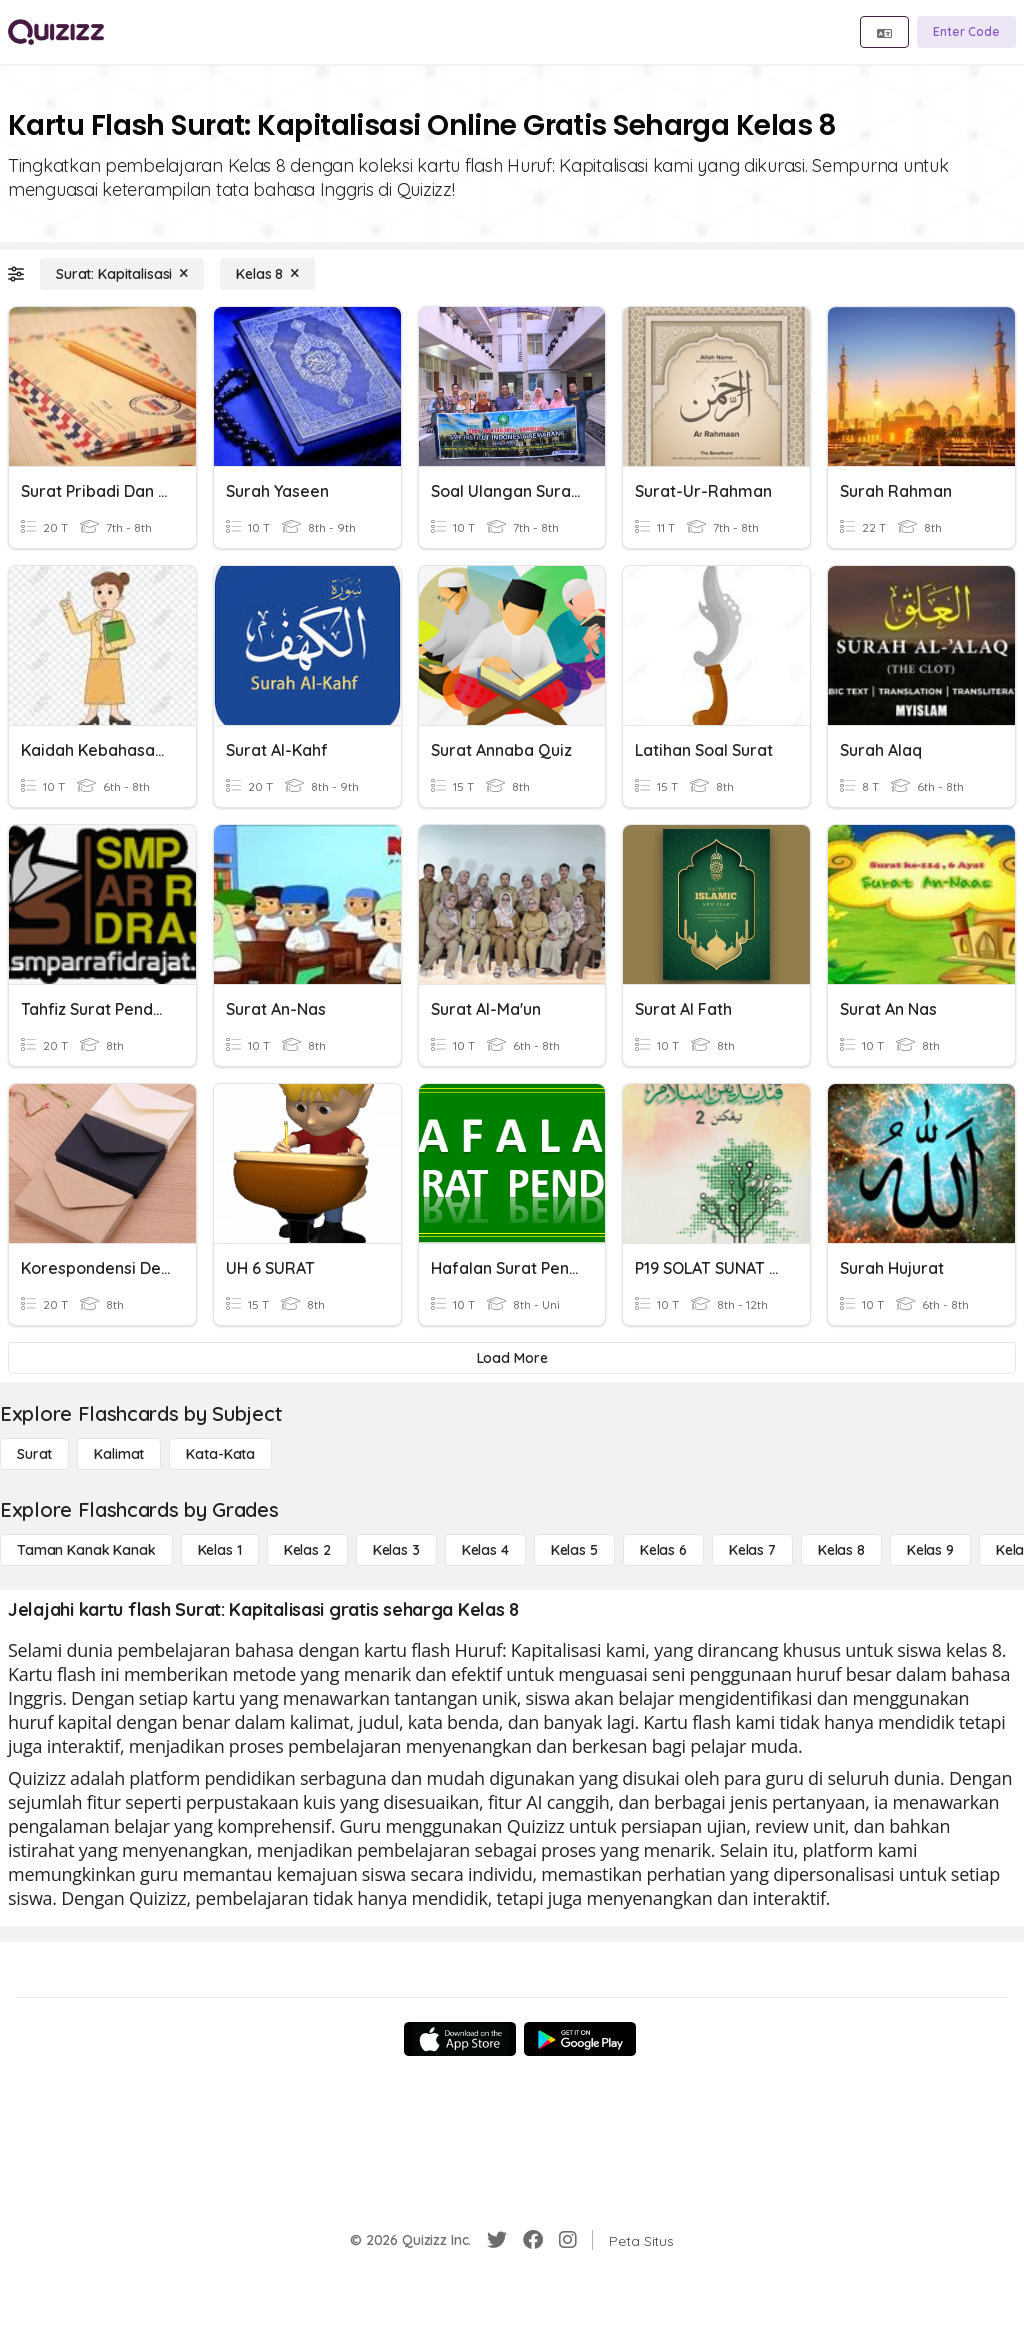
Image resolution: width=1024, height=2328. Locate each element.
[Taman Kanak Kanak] (86, 1550)
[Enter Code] (966, 32)
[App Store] (460, 2039)
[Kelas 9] (930, 1550)
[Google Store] (580, 2039)
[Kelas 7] (752, 1550)
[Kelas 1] (220, 1550)
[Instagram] (568, 2240)
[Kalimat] (119, 1454)
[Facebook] (533, 2240)
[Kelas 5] (574, 1550)
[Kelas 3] (396, 1550)
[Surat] (34, 1454)
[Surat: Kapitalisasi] (122, 274)
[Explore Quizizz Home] (56, 32)
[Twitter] (497, 2240)
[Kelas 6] (663, 1550)
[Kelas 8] (267, 274)
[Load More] (512, 1358)
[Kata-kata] (220, 1454)
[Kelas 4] (485, 1550)
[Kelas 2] (307, 1550)
